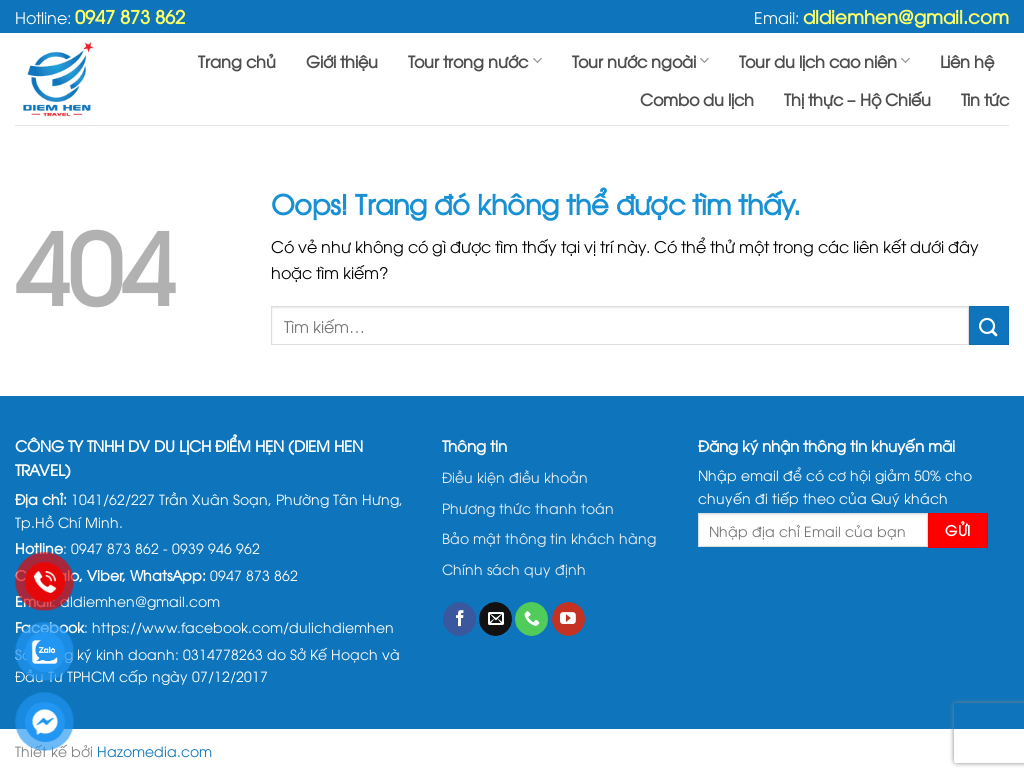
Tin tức (985, 99)
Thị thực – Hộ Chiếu (857, 99)
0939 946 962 (216, 547)
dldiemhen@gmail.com (906, 15)
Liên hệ (967, 61)
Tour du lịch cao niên (824, 61)
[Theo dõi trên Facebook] (459, 619)
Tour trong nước (474, 61)
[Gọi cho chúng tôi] (531, 619)
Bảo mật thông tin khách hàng (549, 537)
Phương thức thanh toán (528, 507)
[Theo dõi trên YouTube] (568, 619)
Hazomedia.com (154, 750)
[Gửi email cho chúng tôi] (495, 619)
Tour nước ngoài (640, 61)
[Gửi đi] (989, 325)
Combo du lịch (697, 99)
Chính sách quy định (514, 568)
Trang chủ (237, 61)
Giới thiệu (342, 61)
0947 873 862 (130, 15)
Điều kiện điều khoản (515, 476)
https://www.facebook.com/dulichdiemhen (243, 626)
